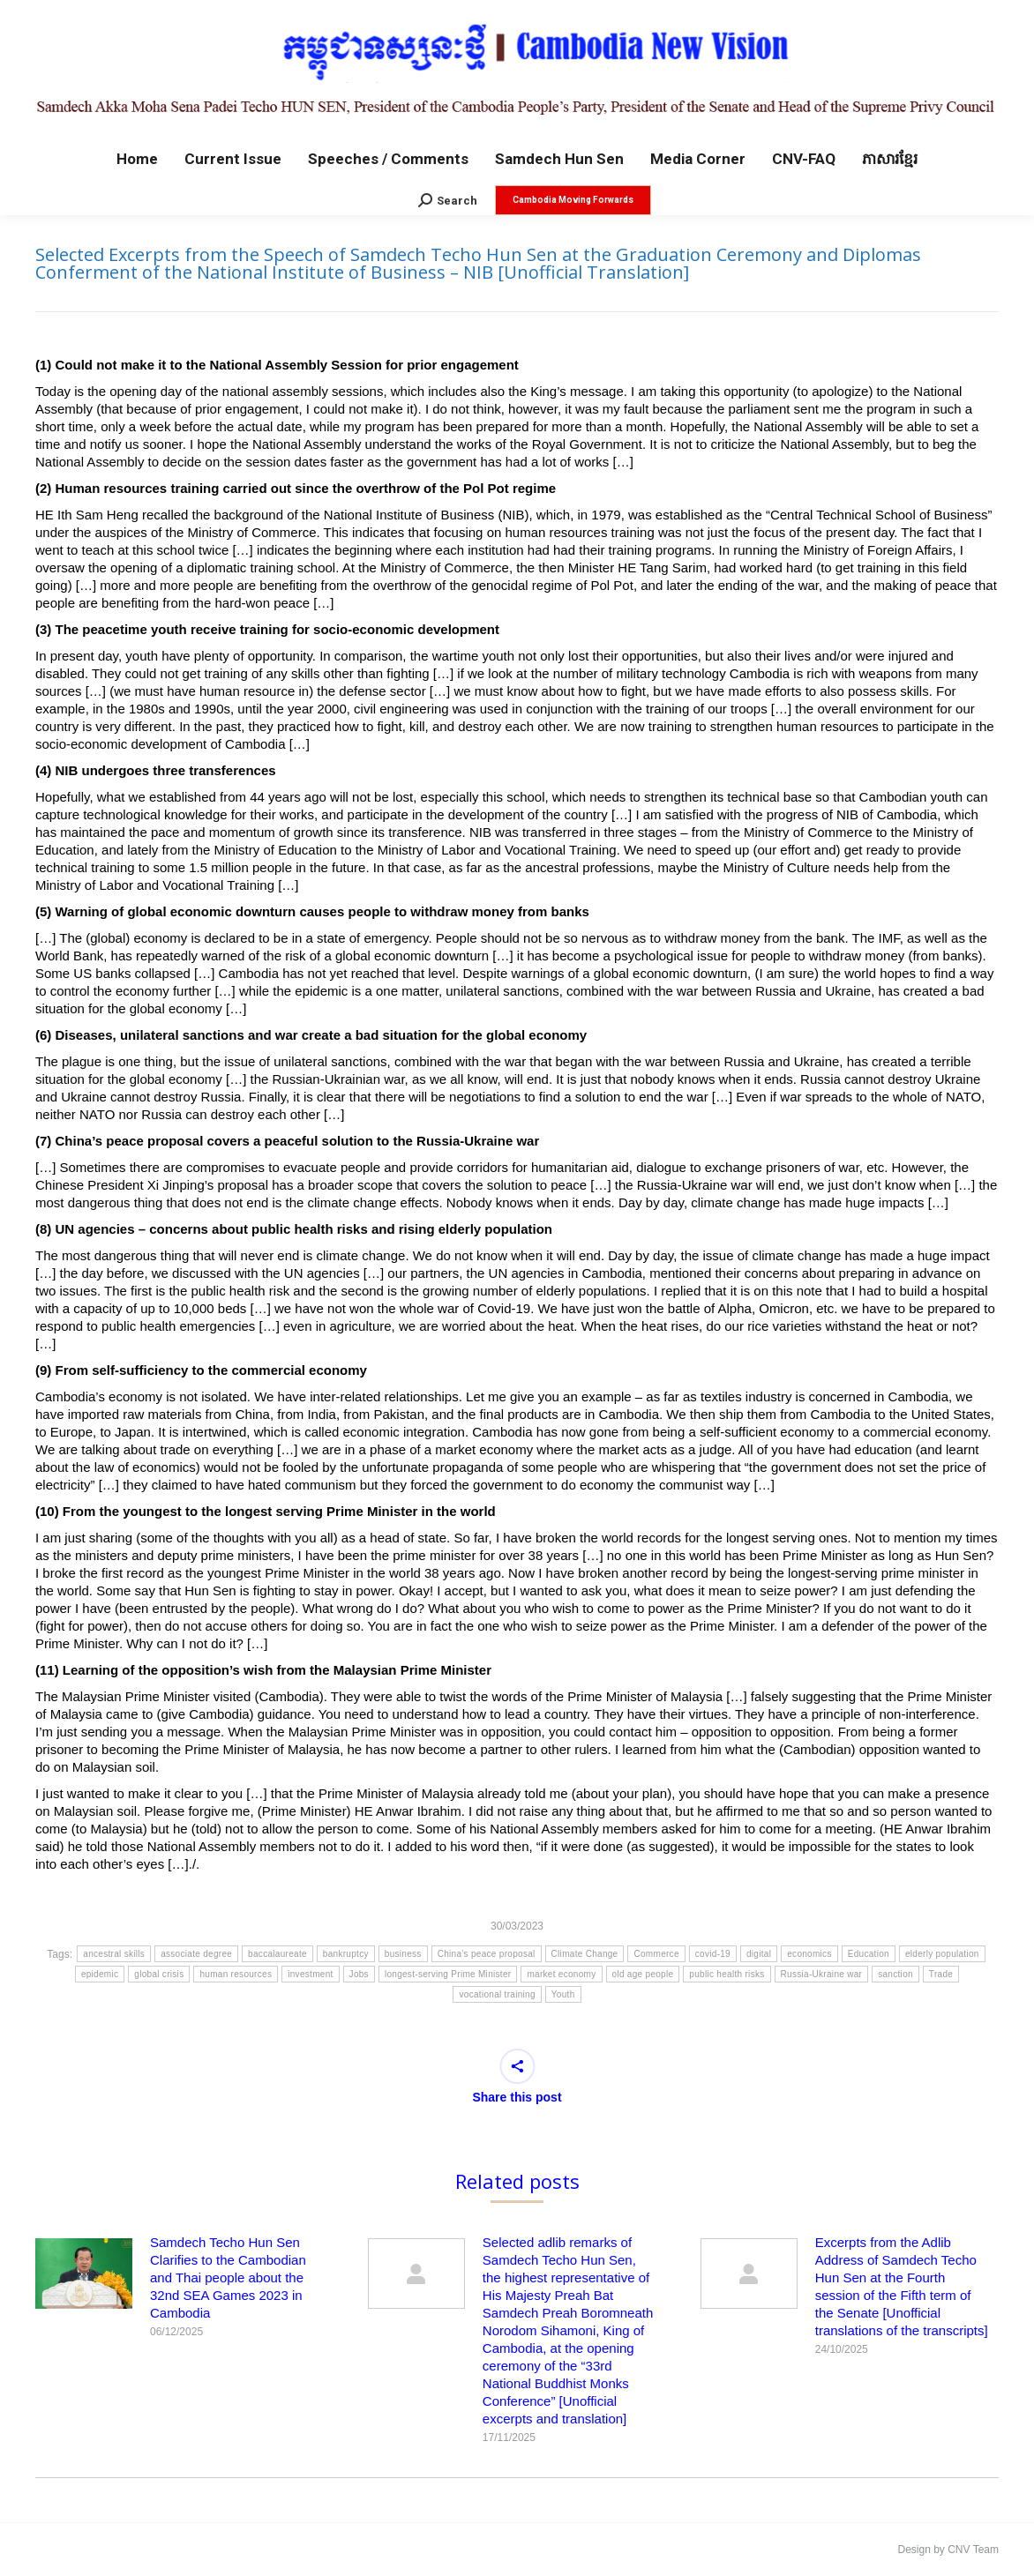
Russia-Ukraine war (822, 1974)
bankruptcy (346, 1954)
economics (809, 1954)
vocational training (497, 1994)
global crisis (159, 1974)
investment (310, 1974)
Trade (941, 1974)
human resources (235, 1974)
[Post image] (83, 2273)
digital (758, 1954)
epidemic (99, 1974)
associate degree (196, 1954)
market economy (561, 1974)
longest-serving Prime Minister (448, 1974)
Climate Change (584, 1954)
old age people (643, 1974)
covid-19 (713, 1954)
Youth (563, 1994)
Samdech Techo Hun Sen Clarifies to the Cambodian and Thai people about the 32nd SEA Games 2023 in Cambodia (228, 2277)
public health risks (726, 1974)
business (403, 1954)
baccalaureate (277, 1954)
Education (868, 1954)
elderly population (942, 1954)
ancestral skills (114, 1954)
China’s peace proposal (487, 1954)
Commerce (655, 1954)
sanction (895, 1974)
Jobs (359, 1974)
